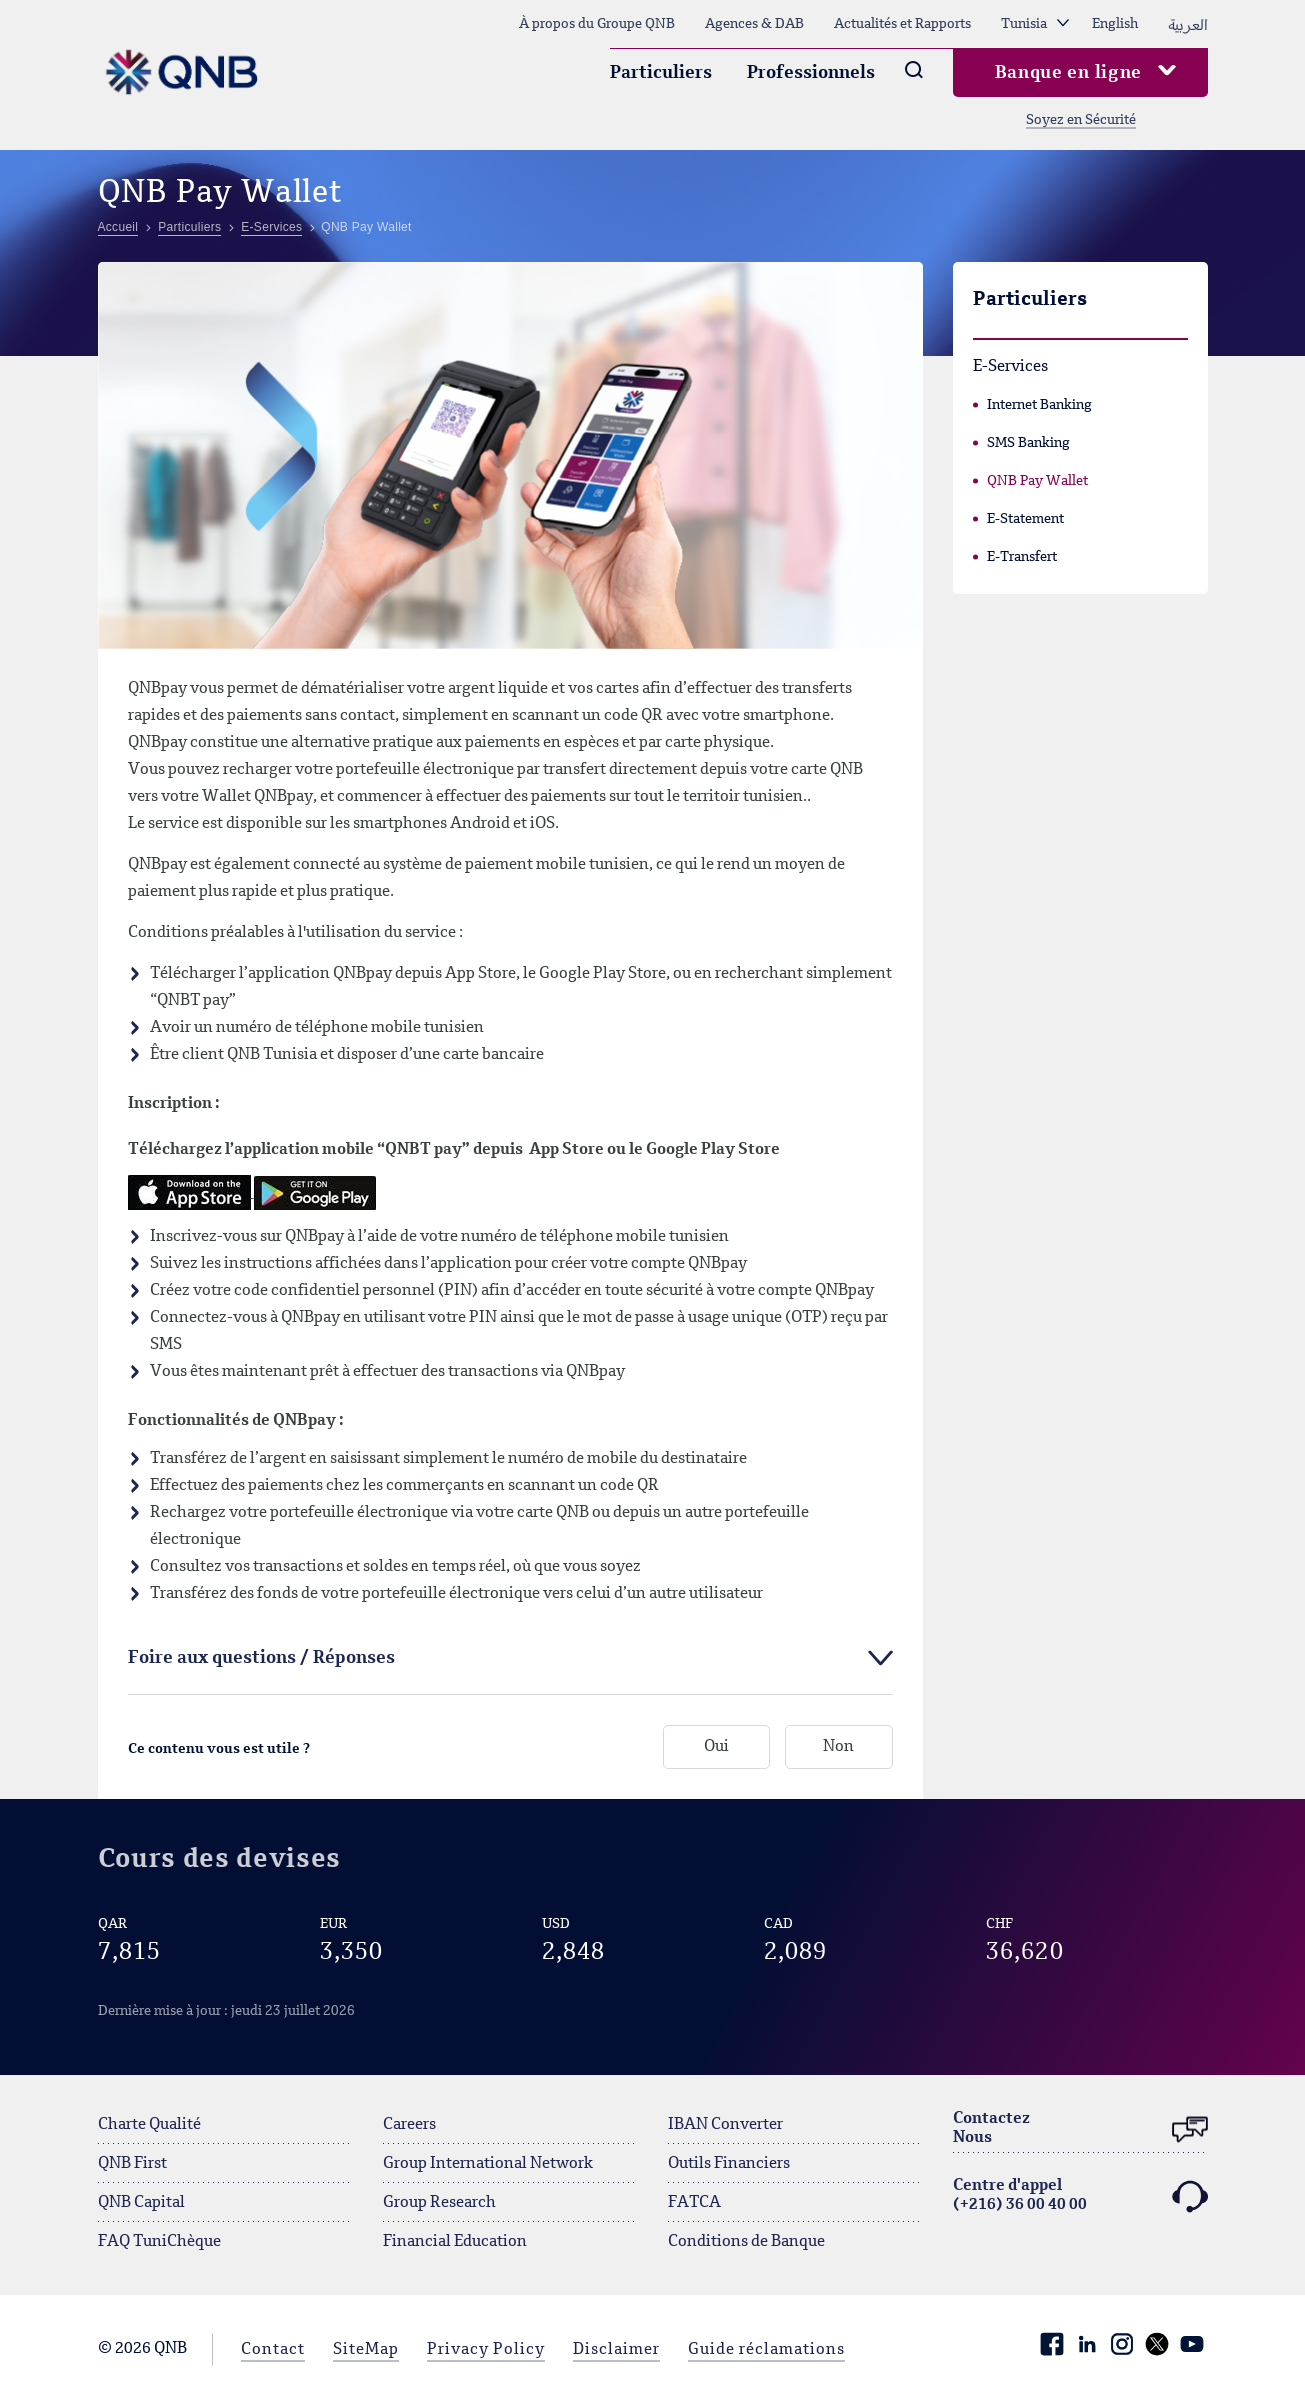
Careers (409, 2125)
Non (838, 1748)
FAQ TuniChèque (159, 2242)
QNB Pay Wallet (1037, 481)
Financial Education (455, 2242)
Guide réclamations (766, 2350)
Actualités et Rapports (902, 24)
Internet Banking (1039, 405)
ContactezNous (1080, 2129)
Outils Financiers (729, 2164)
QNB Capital (141, 2203)
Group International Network (488, 2164)
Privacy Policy (486, 2350)
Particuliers (661, 73)
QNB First (132, 2164)
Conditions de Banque (746, 2242)
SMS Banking (1028, 443)
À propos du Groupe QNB (597, 24)
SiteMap (366, 2350)
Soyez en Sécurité (1081, 120)
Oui (716, 1748)
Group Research (439, 2203)
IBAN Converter (725, 2125)
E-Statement (1025, 519)
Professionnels (811, 73)
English (1115, 24)
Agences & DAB (754, 24)
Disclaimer (616, 2350)
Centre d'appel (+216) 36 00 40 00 (1080, 2196)
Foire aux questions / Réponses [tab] (261, 1658)
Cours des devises (219, 1859)
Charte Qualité (149, 2125)
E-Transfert (1022, 557)
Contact (273, 2350)
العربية (1188, 24)
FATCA (694, 2203)
